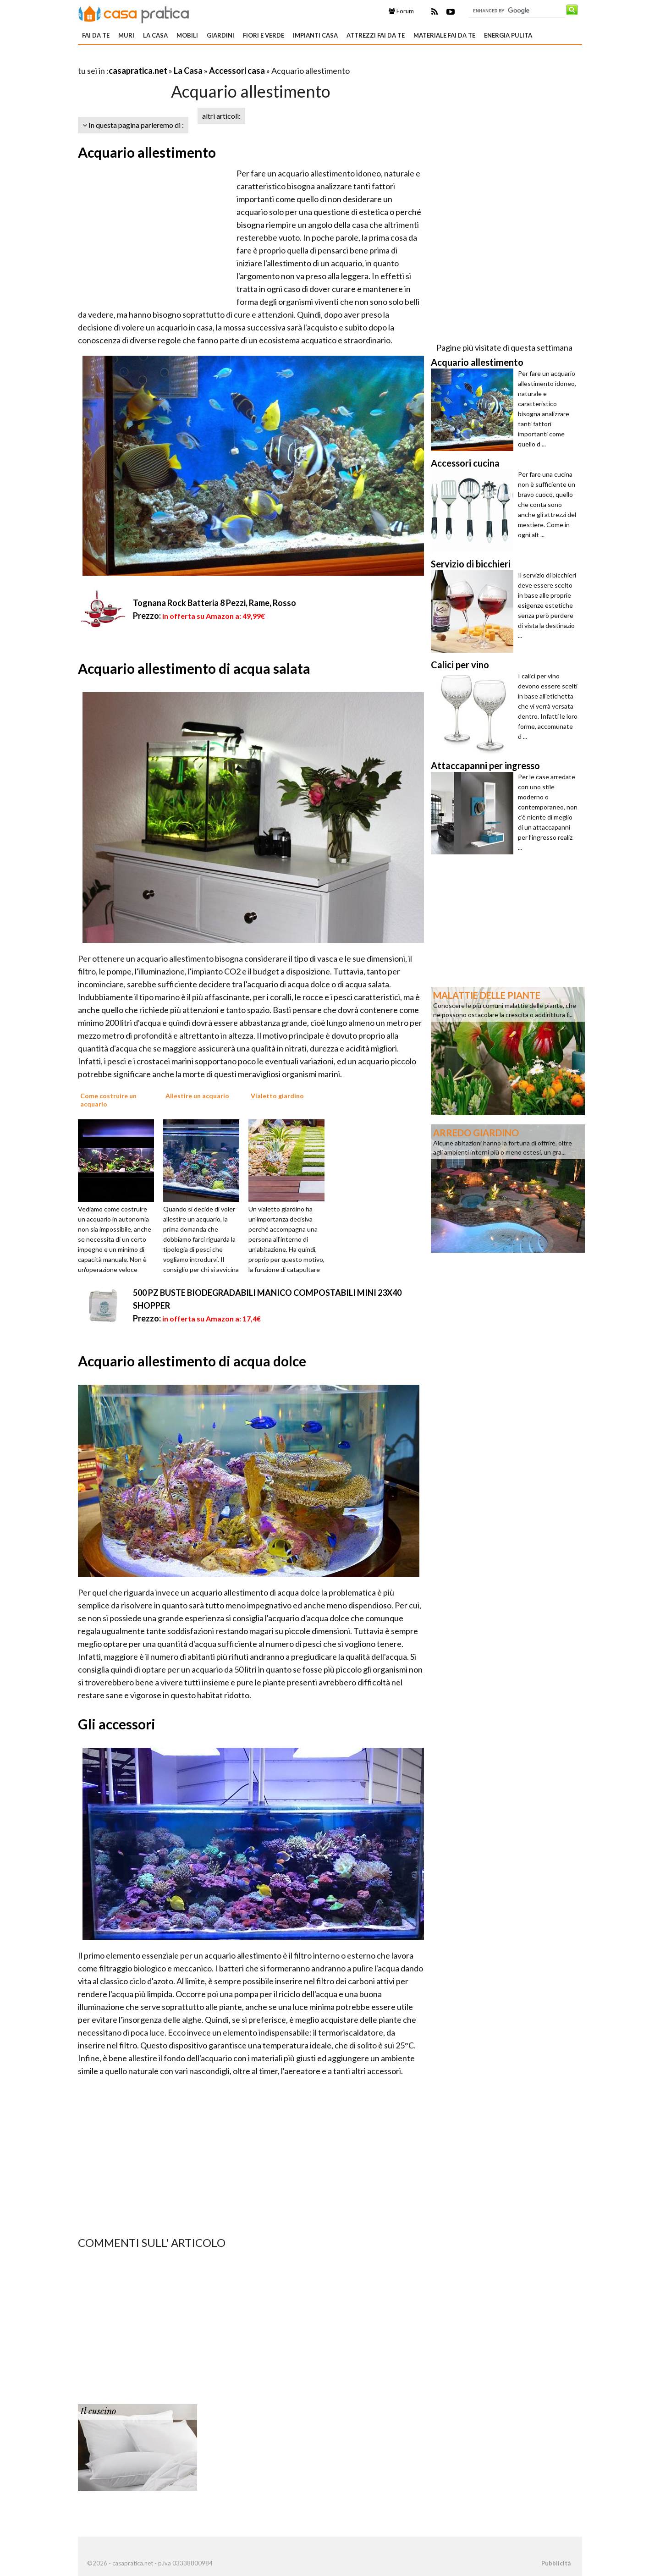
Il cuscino (98, 2411)
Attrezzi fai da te (375, 35)
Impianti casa (315, 35)
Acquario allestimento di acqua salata (194, 668)
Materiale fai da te (444, 35)
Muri (126, 35)
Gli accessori (116, 1724)
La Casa (155, 35)
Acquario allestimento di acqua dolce (192, 1361)
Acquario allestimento (147, 152)
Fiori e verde (263, 35)
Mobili (187, 35)
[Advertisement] (185, 59)
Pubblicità (556, 2563)
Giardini (220, 35)
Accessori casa (237, 71)
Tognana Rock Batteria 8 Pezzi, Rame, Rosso (214, 603)
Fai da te (96, 35)
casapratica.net (138, 71)
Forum (401, 11)
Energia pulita (508, 35)
